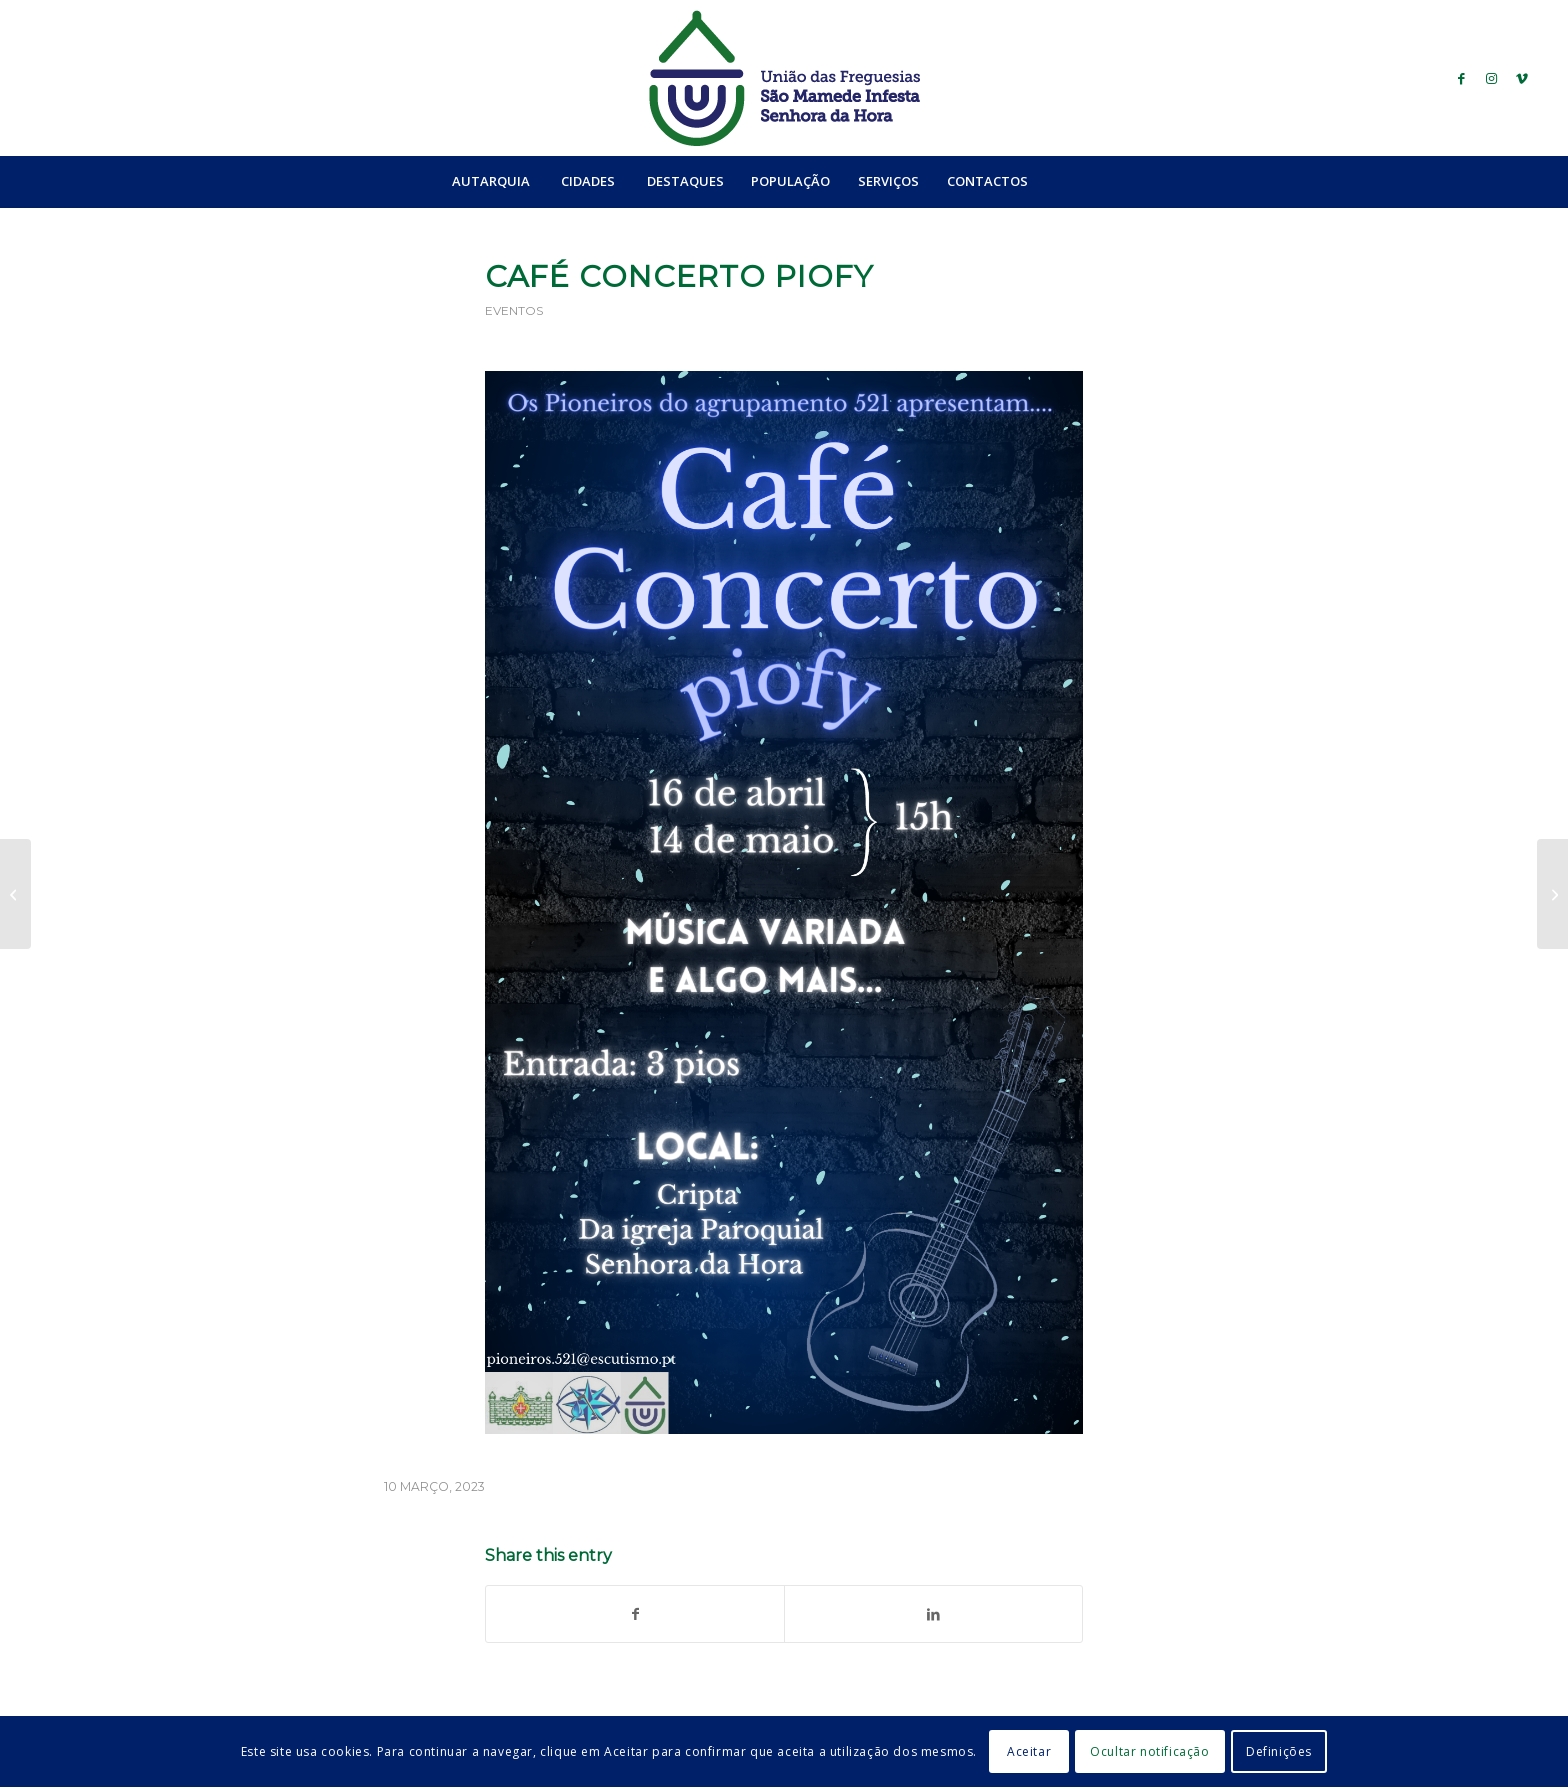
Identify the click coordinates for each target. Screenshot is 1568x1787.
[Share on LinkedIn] (933, 1614)
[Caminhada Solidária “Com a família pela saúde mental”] (15, 894)
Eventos (514, 310)
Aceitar (1029, 1751)
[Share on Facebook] (635, 1614)
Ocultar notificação (1149, 1751)
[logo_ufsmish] (784, 78)
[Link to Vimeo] (1522, 78)
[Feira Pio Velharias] (1552, 894)
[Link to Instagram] (1492, 78)
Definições (1279, 1751)
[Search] (1085, 181)
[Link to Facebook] (1462, 78)
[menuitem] (490, 181)
